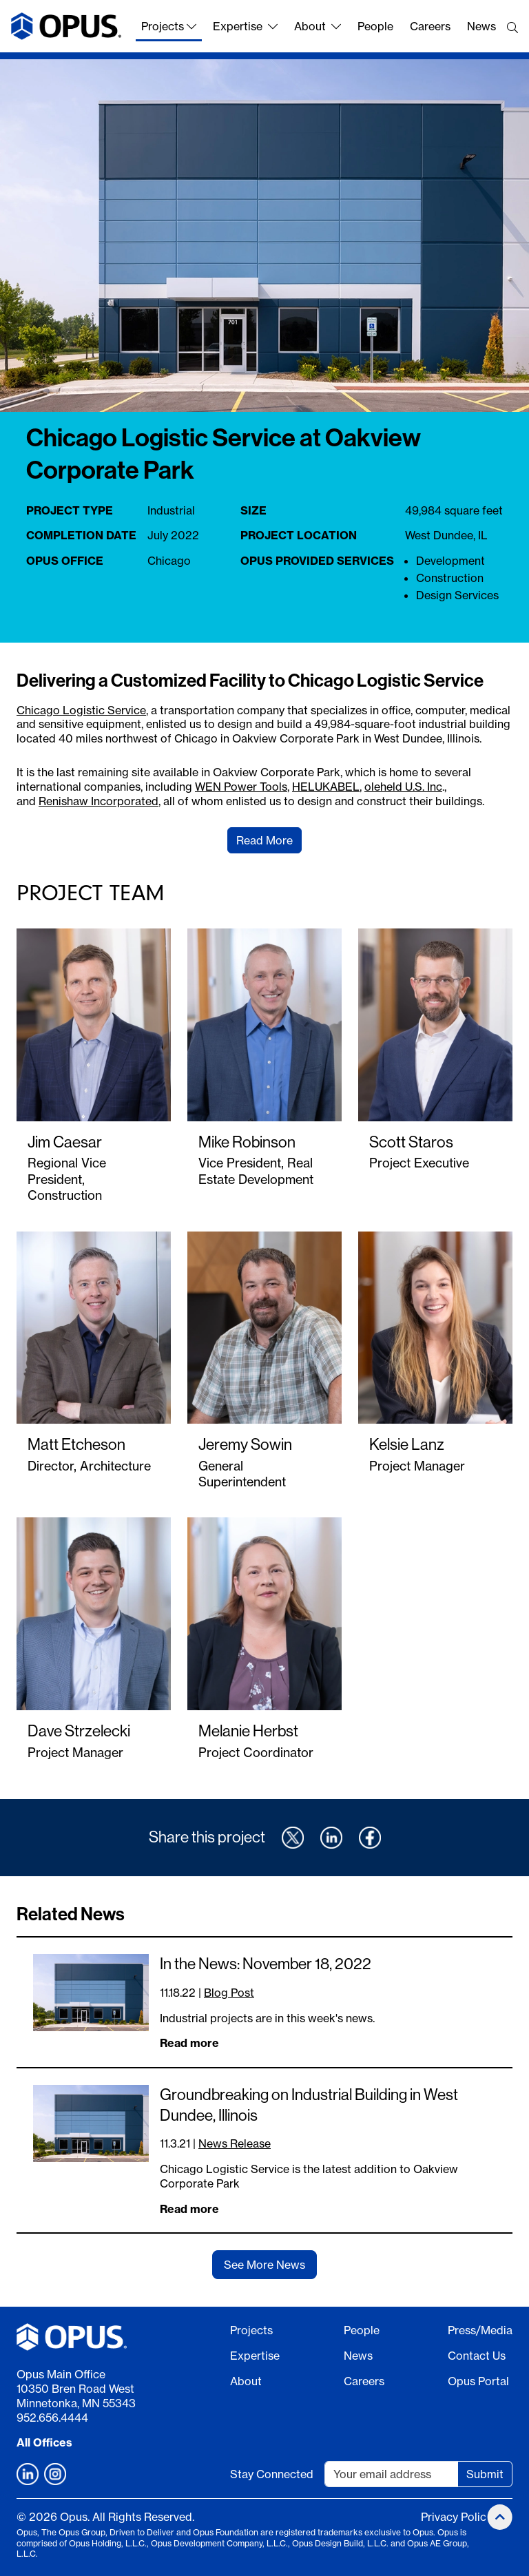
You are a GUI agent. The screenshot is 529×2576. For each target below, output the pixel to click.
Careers (430, 26)
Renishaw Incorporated (98, 801)
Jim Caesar (65, 1142)
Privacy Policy (456, 2517)
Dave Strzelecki (79, 1731)
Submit (485, 2474)
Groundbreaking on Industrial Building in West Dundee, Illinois (309, 2105)
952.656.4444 (52, 2417)
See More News (264, 2265)
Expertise (245, 26)
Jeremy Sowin (245, 1444)
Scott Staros (411, 1142)
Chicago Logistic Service (81, 710)
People (375, 26)
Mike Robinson (246, 1142)
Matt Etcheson (76, 1444)
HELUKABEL (326, 786)
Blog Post (229, 1992)
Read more (189, 2043)
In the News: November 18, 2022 (265, 1964)
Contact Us (477, 2355)
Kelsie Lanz (406, 1444)
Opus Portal (478, 2381)
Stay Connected (271, 2474)
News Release (234, 2143)
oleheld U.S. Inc (403, 786)
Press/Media (480, 2330)
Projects (168, 26)
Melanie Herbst (248, 1731)
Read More (264, 840)
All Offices (44, 2442)
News (481, 26)
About (317, 26)
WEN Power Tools (241, 786)
